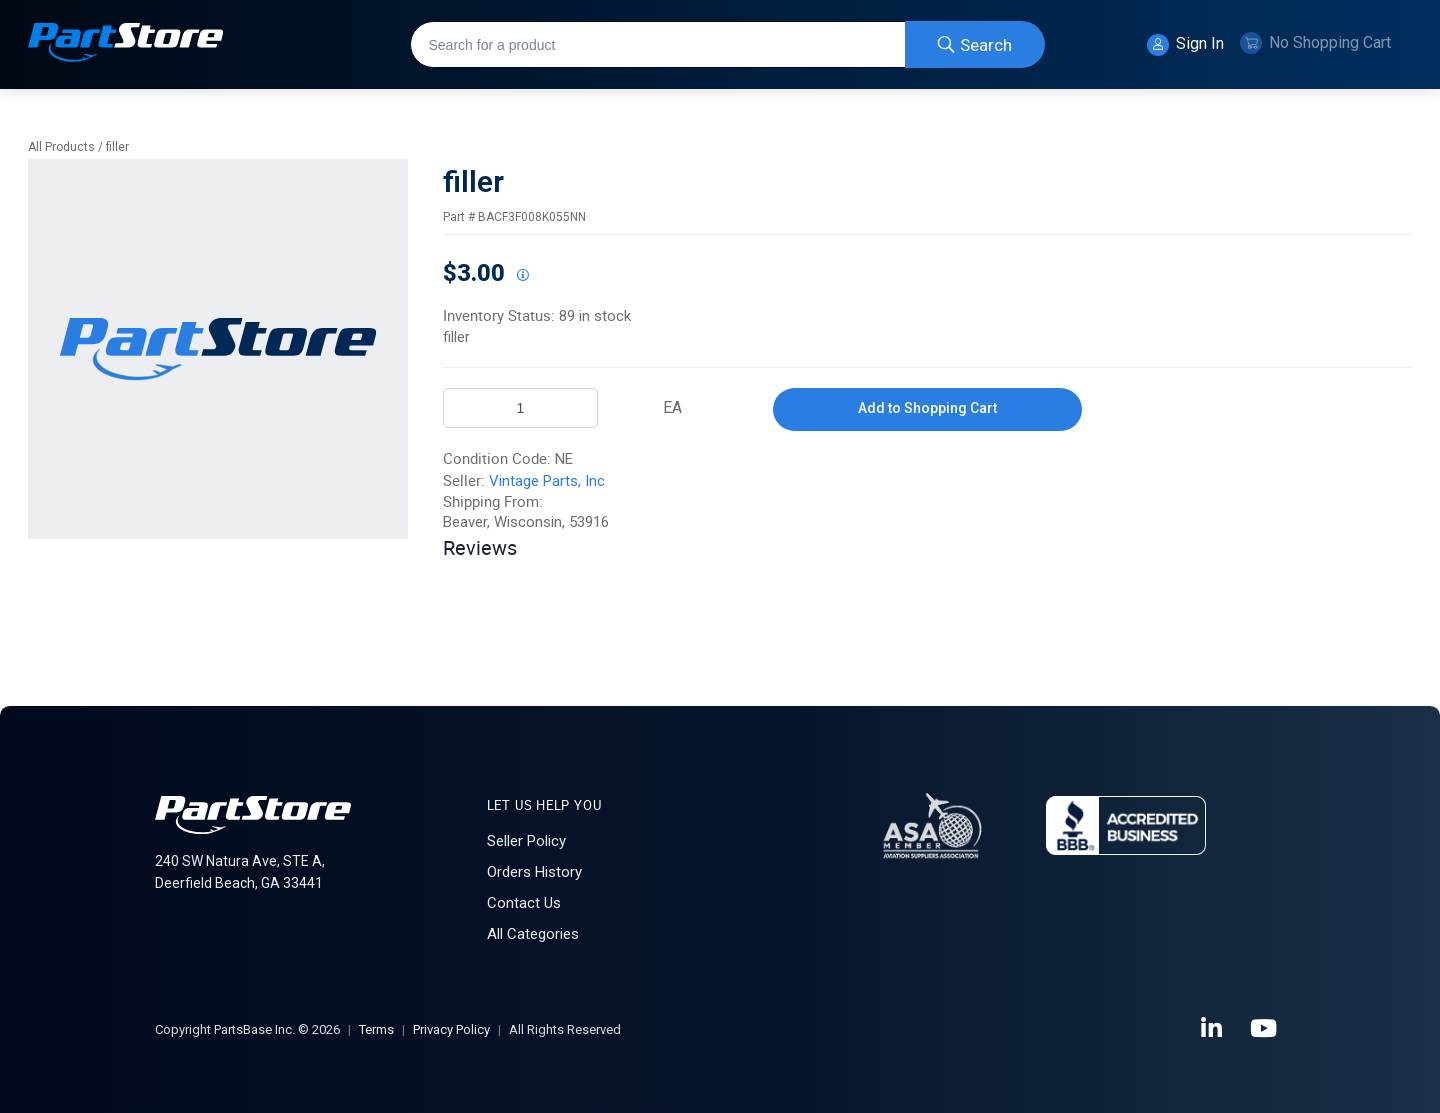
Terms (376, 1029)
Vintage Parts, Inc (547, 481)
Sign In (1185, 45)
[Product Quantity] (520, 408)
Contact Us (524, 903)
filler (117, 147)
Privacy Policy (451, 1029)
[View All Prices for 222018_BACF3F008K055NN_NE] (522, 276)
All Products (61, 147)
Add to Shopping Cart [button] (927, 408)
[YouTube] (1265, 1029)
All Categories (533, 934)
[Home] (126, 44)
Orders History (534, 872)
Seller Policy (526, 841)
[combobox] (727, 44)
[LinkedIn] (1213, 1029)
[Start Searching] (975, 44)
